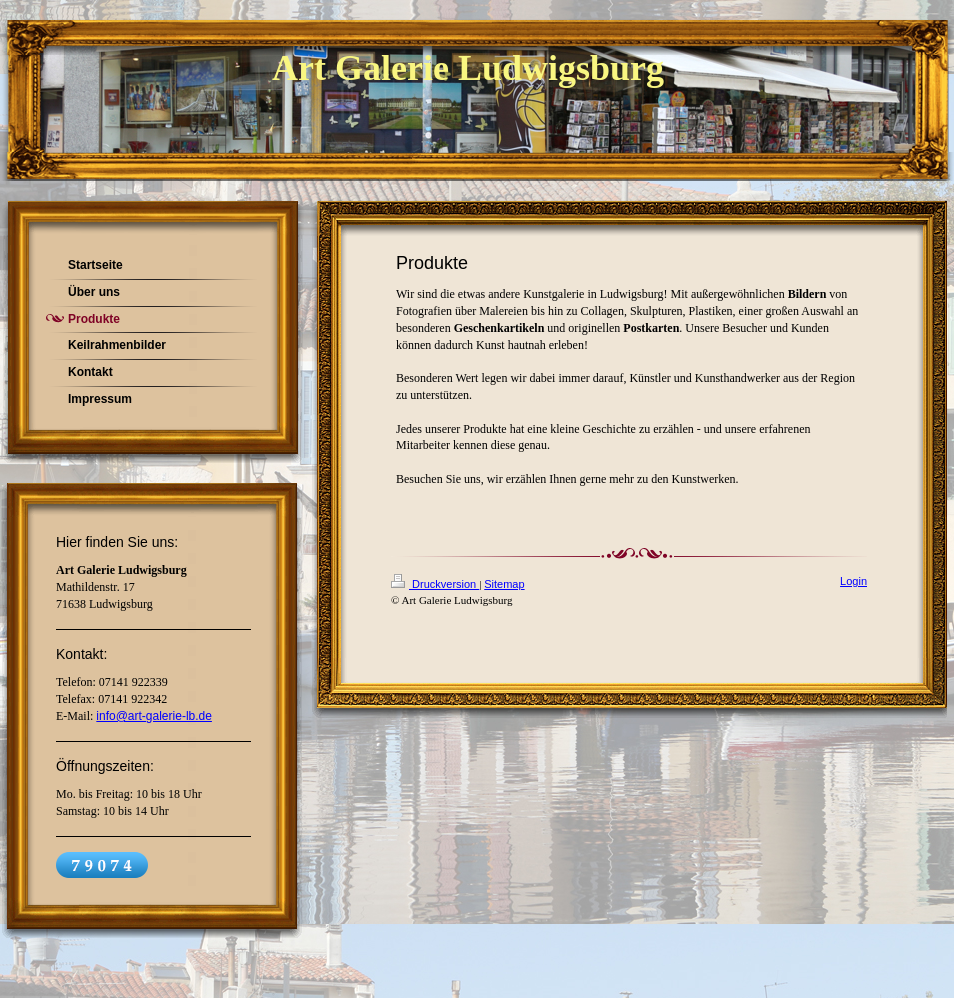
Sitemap (504, 584)
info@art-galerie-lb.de (154, 716)
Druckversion (435, 584)
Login (853, 581)
